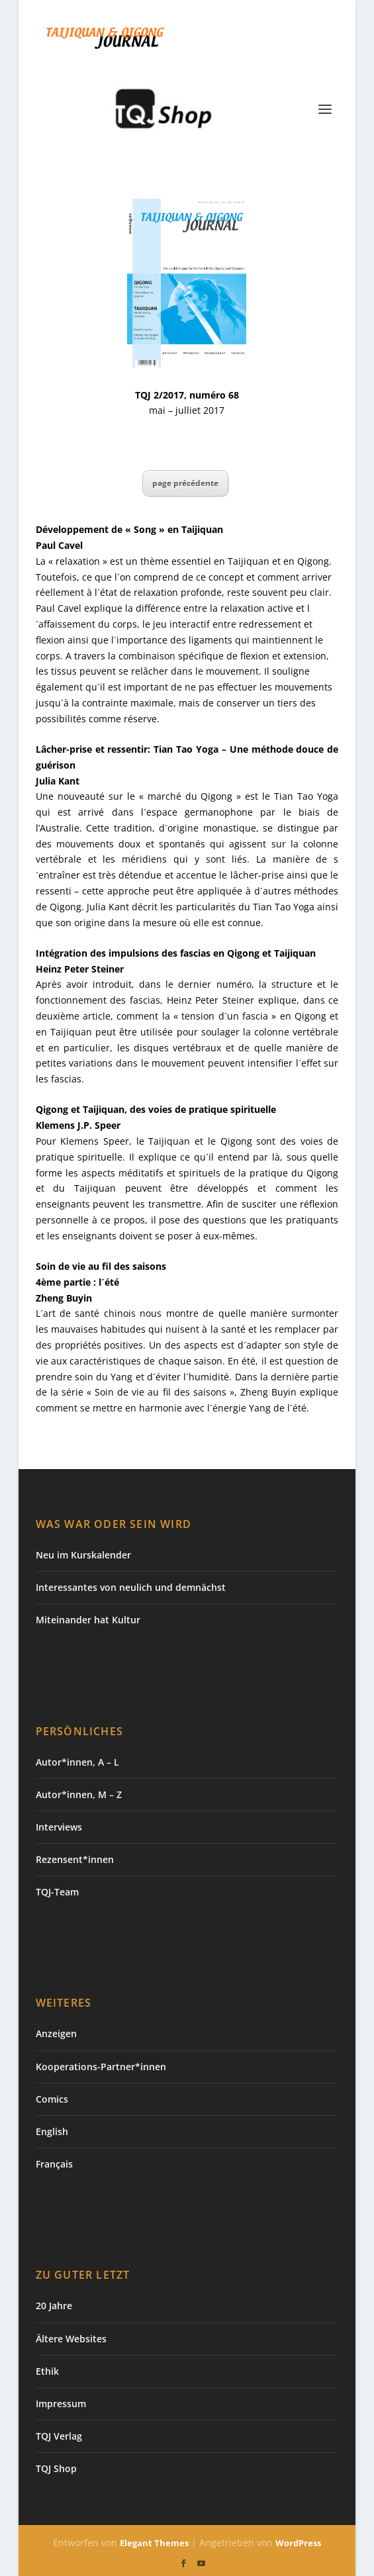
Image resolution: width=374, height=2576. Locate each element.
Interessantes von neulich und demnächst (131, 1587)
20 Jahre (54, 2305)
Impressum (61, 2403)
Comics (52, 2099)
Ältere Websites (71, 2338)
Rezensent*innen (75, 1859)
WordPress (298, 2543)
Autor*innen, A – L (77, 1762)
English (52, 2131)
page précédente (185, 483)
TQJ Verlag (59, 2436)
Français (54, 2164)
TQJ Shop (56, 2468)
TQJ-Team (57, 1891)
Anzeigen (56, 2033)
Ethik (47, 2371)
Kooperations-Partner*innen (101, 2066)
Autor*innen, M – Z (79, 1794)
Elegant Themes (154, 2543)
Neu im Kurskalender (83, 1555)
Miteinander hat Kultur (88, 1619)
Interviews (59, 1827)
